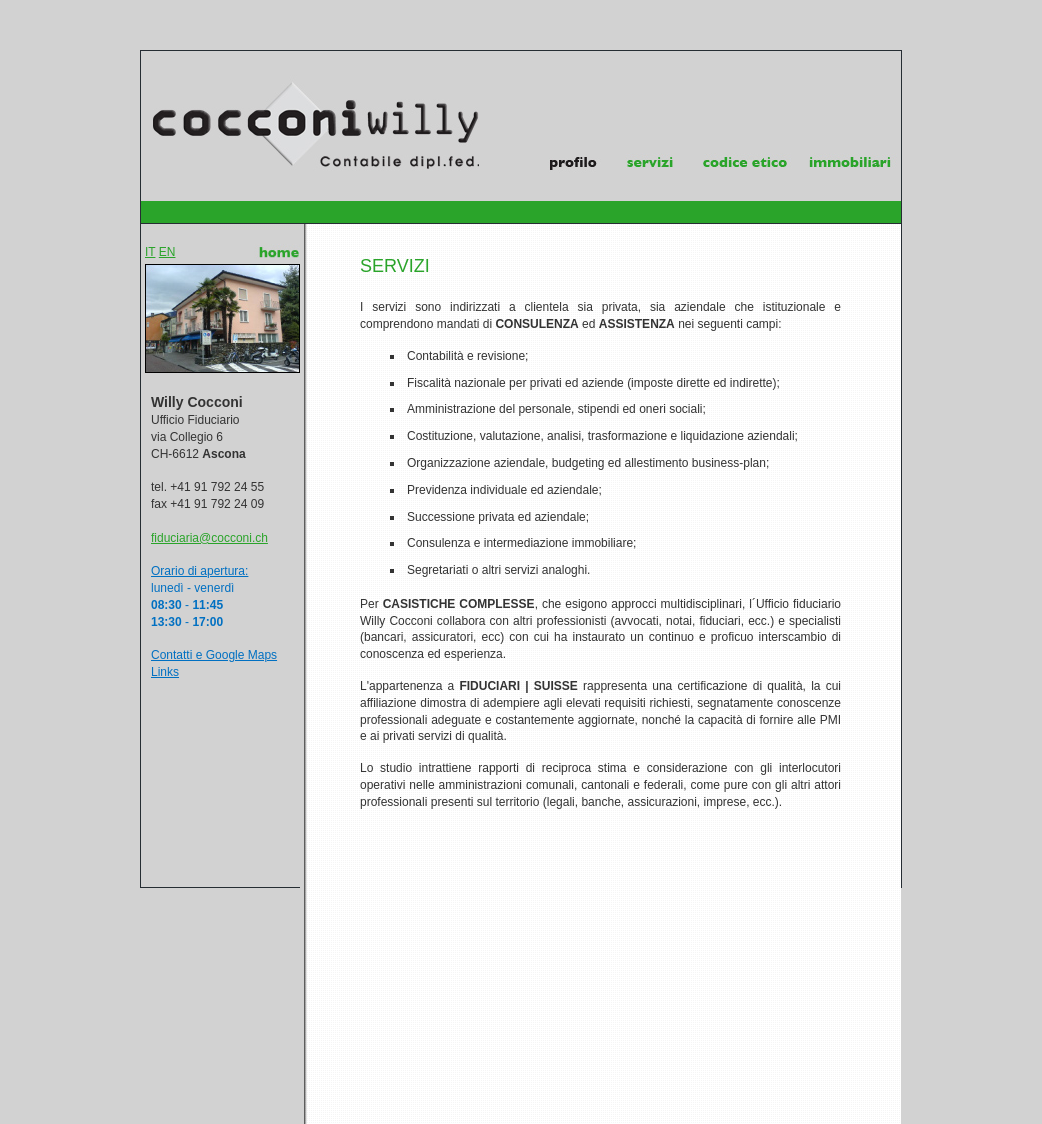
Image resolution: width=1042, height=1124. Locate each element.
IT (150, 252)
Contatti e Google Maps (214, 655)
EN (167, 252)
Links (165, 672)
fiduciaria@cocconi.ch (209, 538)
